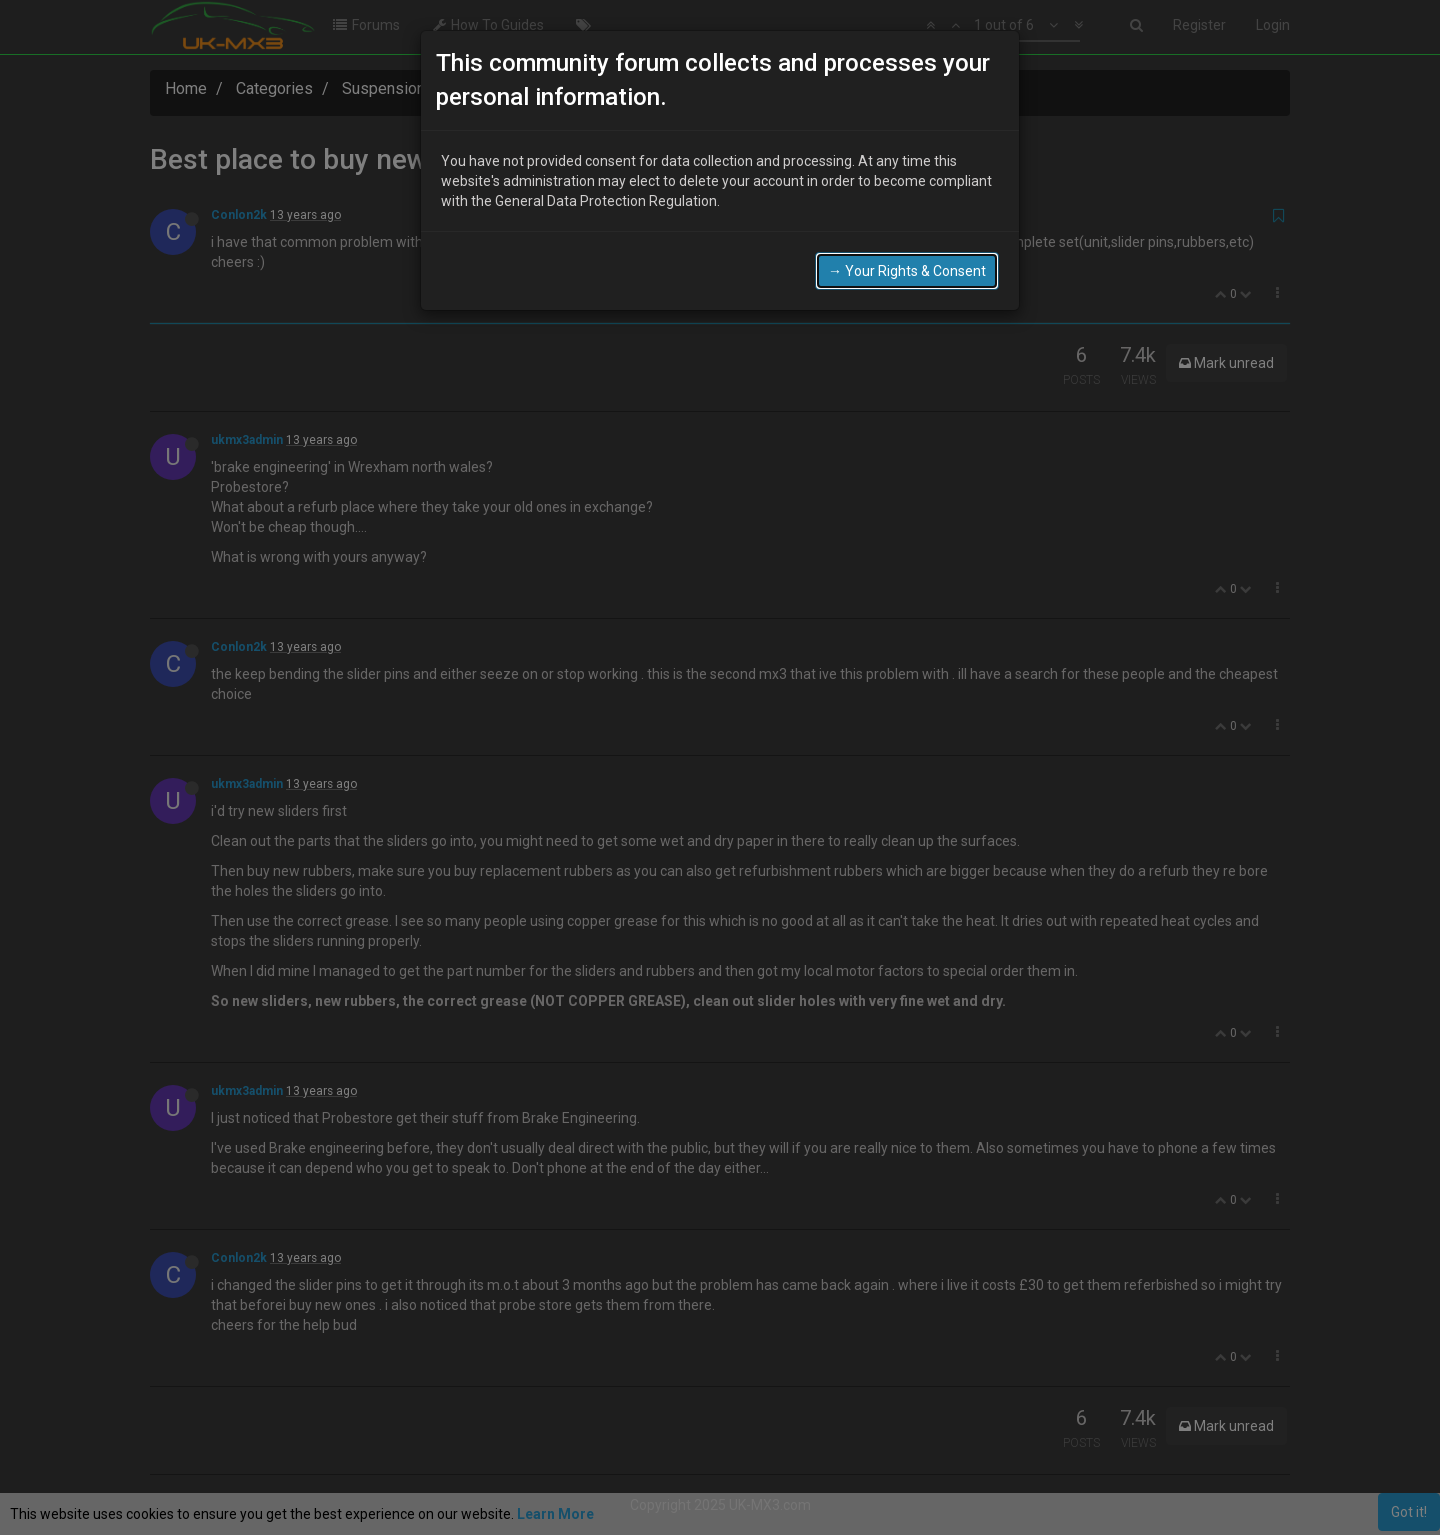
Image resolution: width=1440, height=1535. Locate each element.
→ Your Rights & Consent (907, 269)
